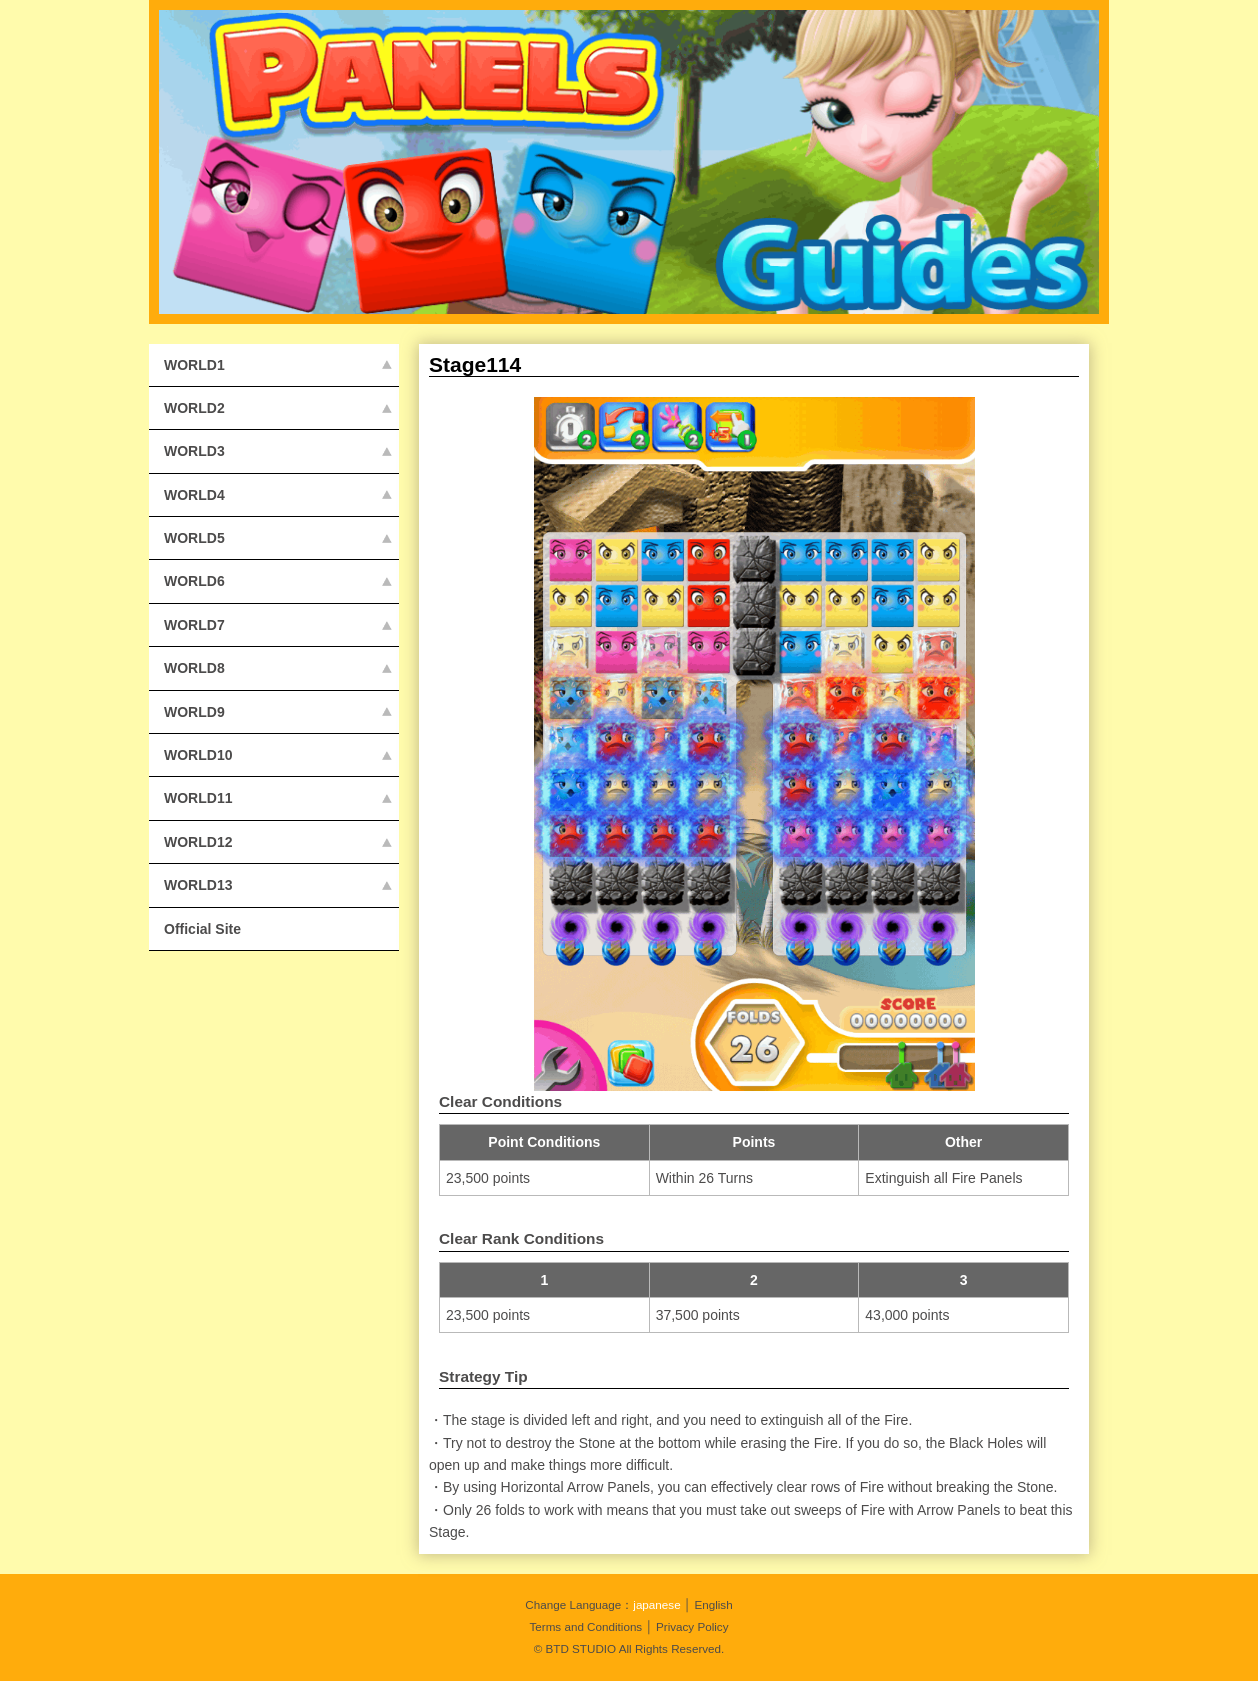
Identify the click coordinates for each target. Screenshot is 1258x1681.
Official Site (202, 929)
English (713, 1604)
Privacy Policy (692, 1626)
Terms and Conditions (585, 1626)
